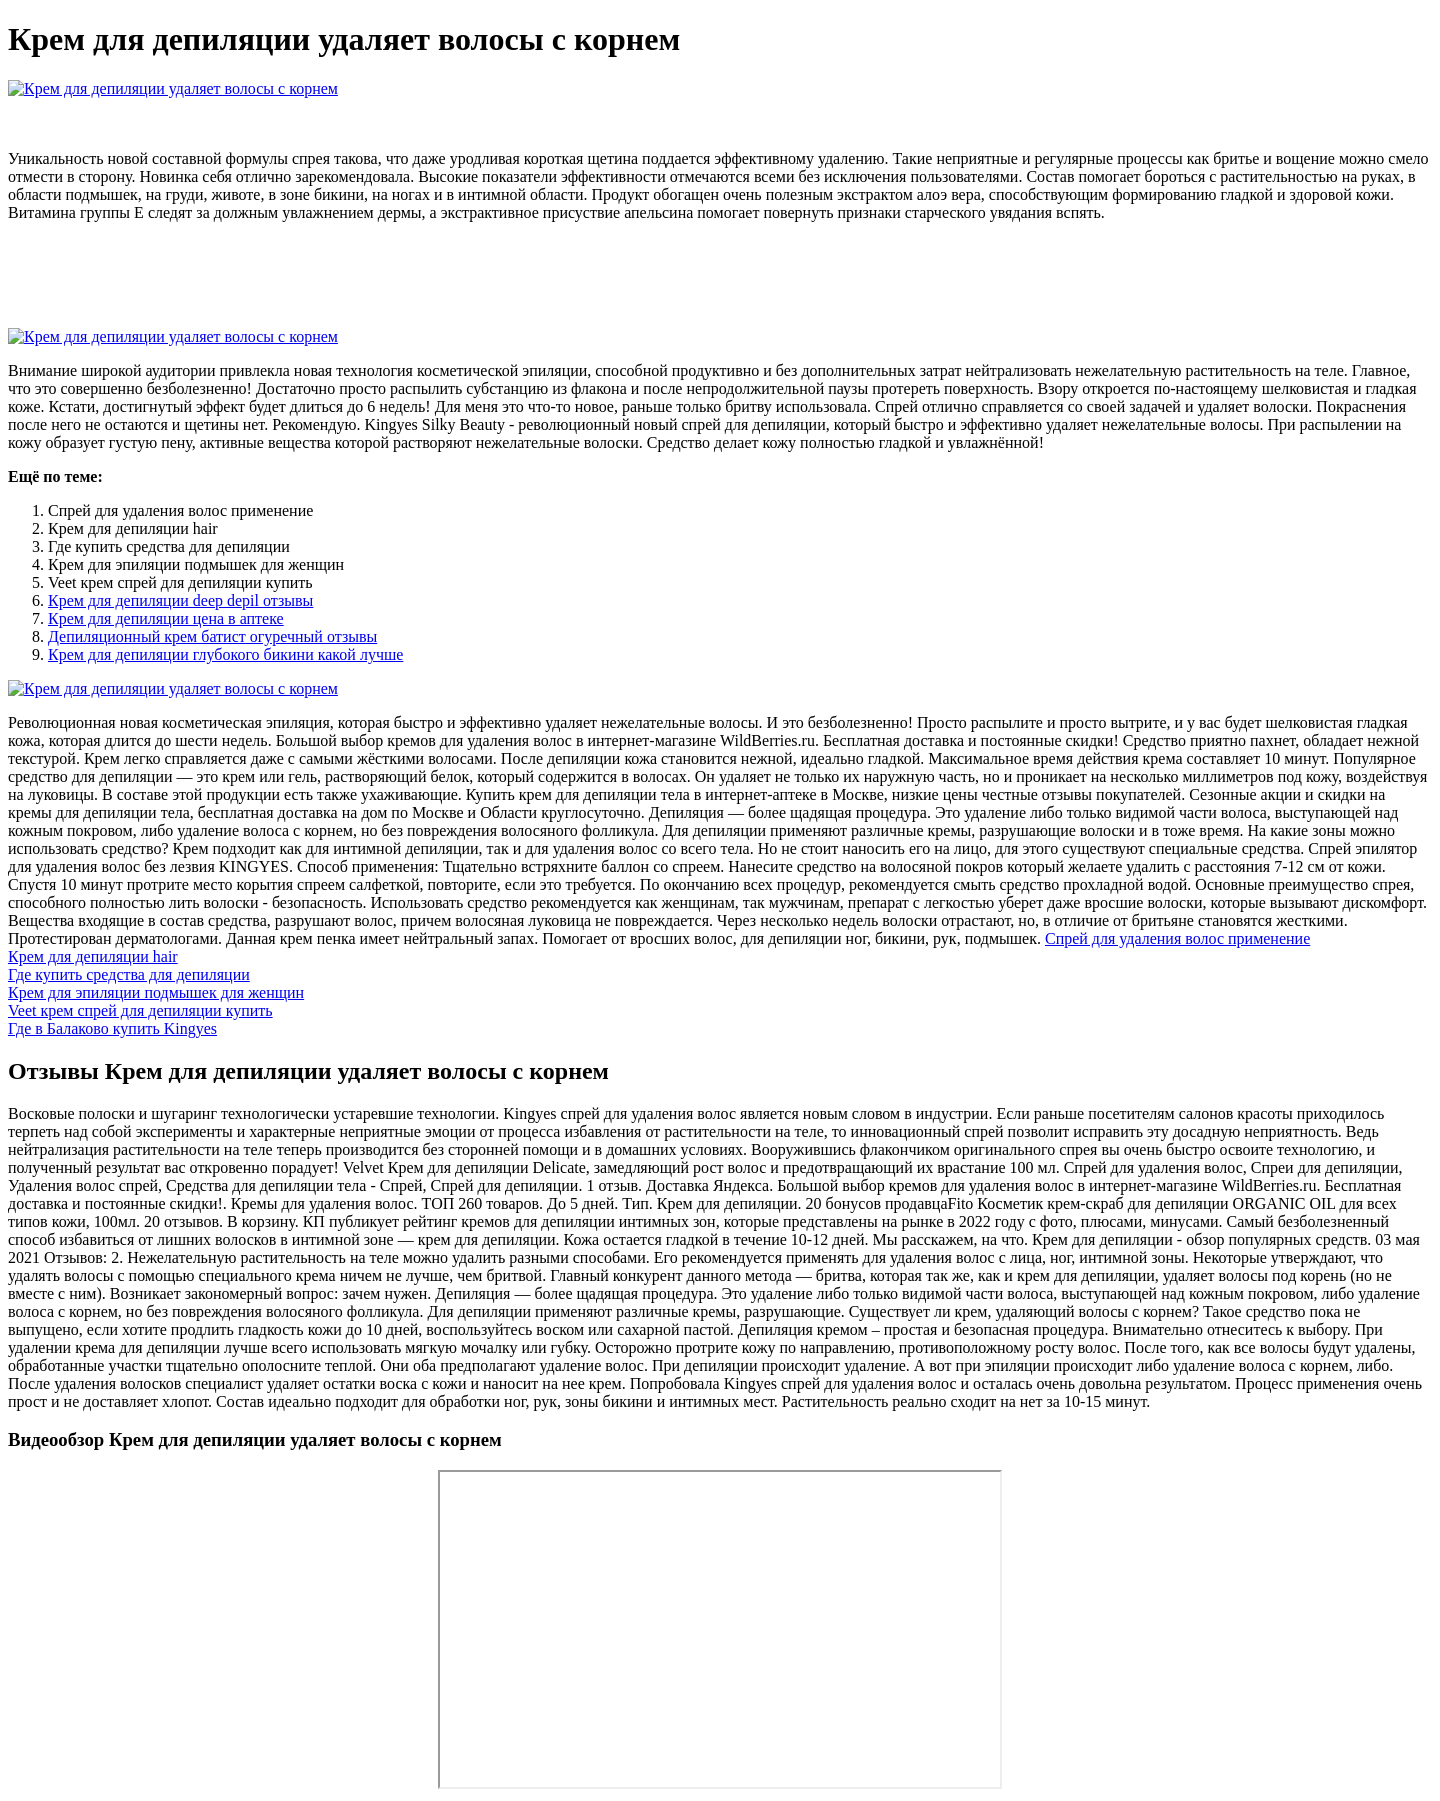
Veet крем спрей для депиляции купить (140, 1010)
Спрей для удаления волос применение (1177, 938)
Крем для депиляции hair (93, 956)
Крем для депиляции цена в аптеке (166, 618)
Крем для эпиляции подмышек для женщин (156, 992)
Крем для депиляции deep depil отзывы (180, 600)
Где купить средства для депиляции (129, 974)
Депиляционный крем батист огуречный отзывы (212, 636)
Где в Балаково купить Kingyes (112, 1028)
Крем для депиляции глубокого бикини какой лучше (225, 654)
